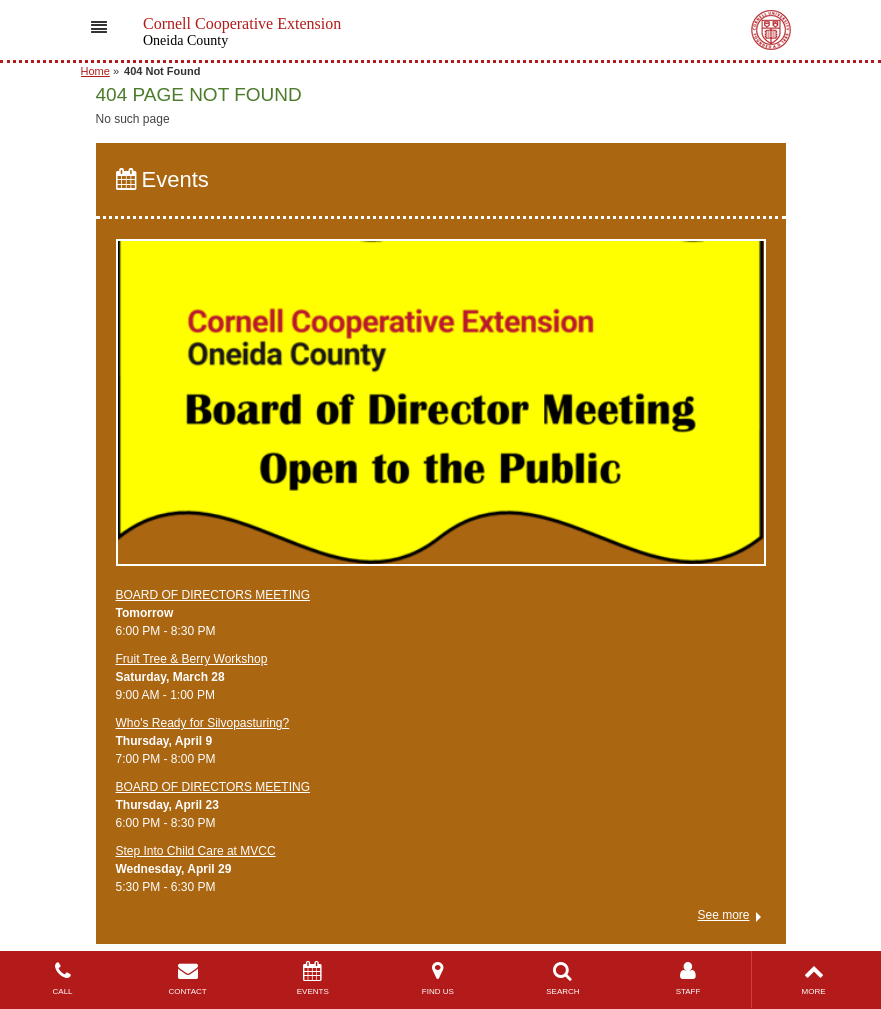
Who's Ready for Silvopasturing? (203, 723)
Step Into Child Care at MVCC (196, 851)
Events (162, 179)
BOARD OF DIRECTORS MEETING (213, 595)
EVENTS (312, 978)
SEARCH (562, 978)
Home (95, 71)
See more (723, 915)
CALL (62, 978)
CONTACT (187, 978)
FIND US (437, 978)
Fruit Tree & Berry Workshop (192, 659)
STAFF (687, 978)
